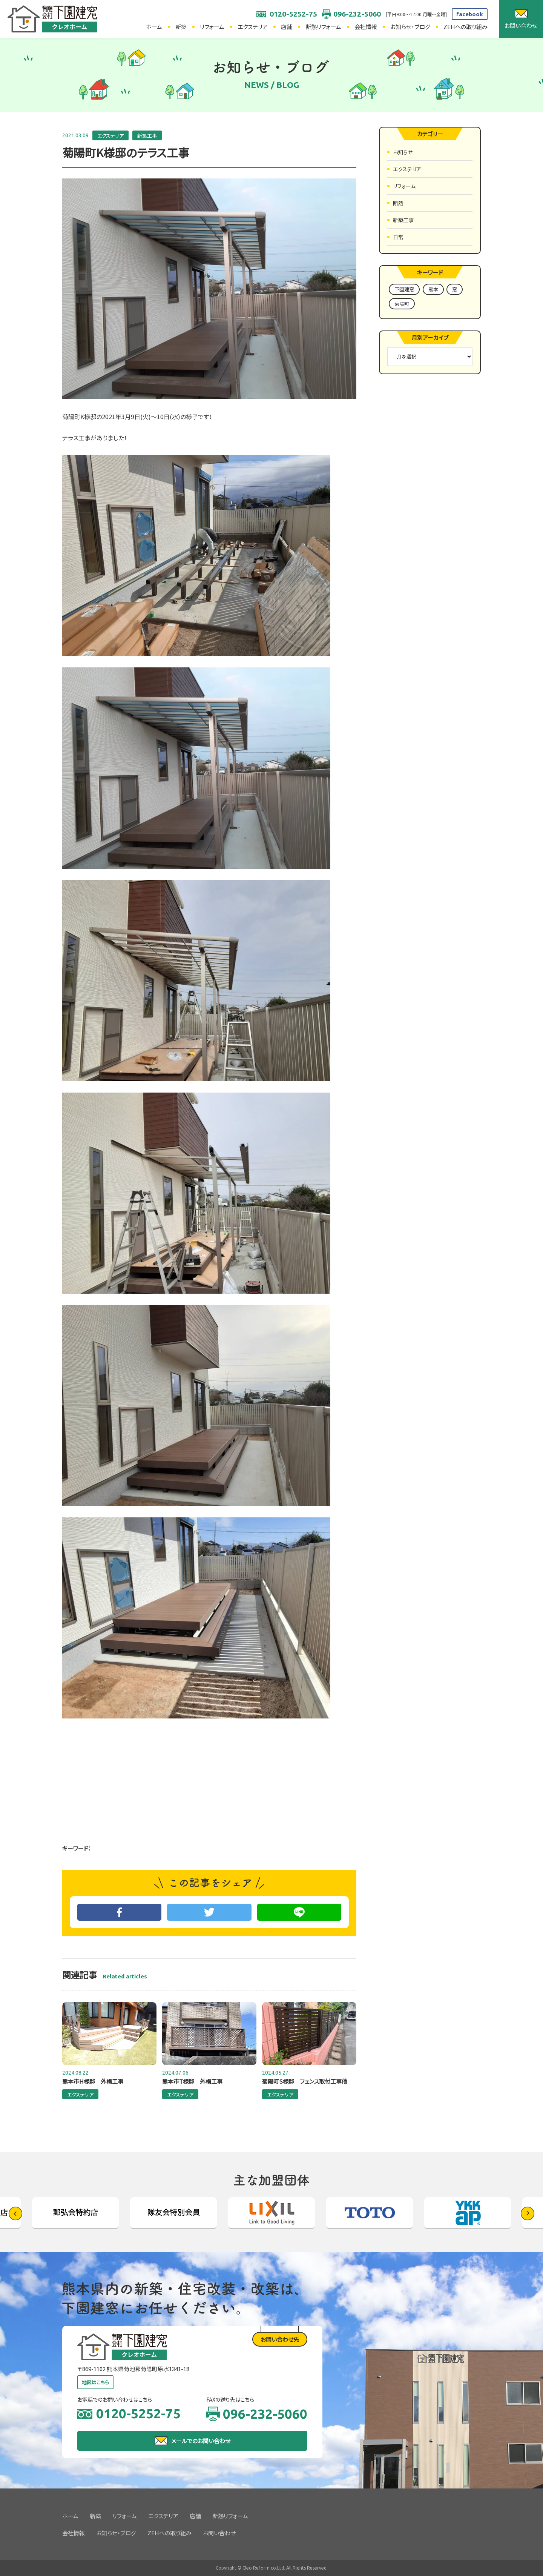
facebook (469, 14)
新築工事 (147, 135)
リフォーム (212, 27)
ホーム (154, 27)
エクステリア (253, 27)
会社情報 (365, 27)
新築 (181, 27)
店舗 (286, 27)
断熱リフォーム (323, 27)
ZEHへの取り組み (465, 27)
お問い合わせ (219, 2533)
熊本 (433, 289)
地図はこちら (95, 2382)
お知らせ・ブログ (410, 27)
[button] (527, 2213)
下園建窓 (404, 289)
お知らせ (403, 152)
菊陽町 (401, 303)
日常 (398, 237)
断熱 (398, 203)
